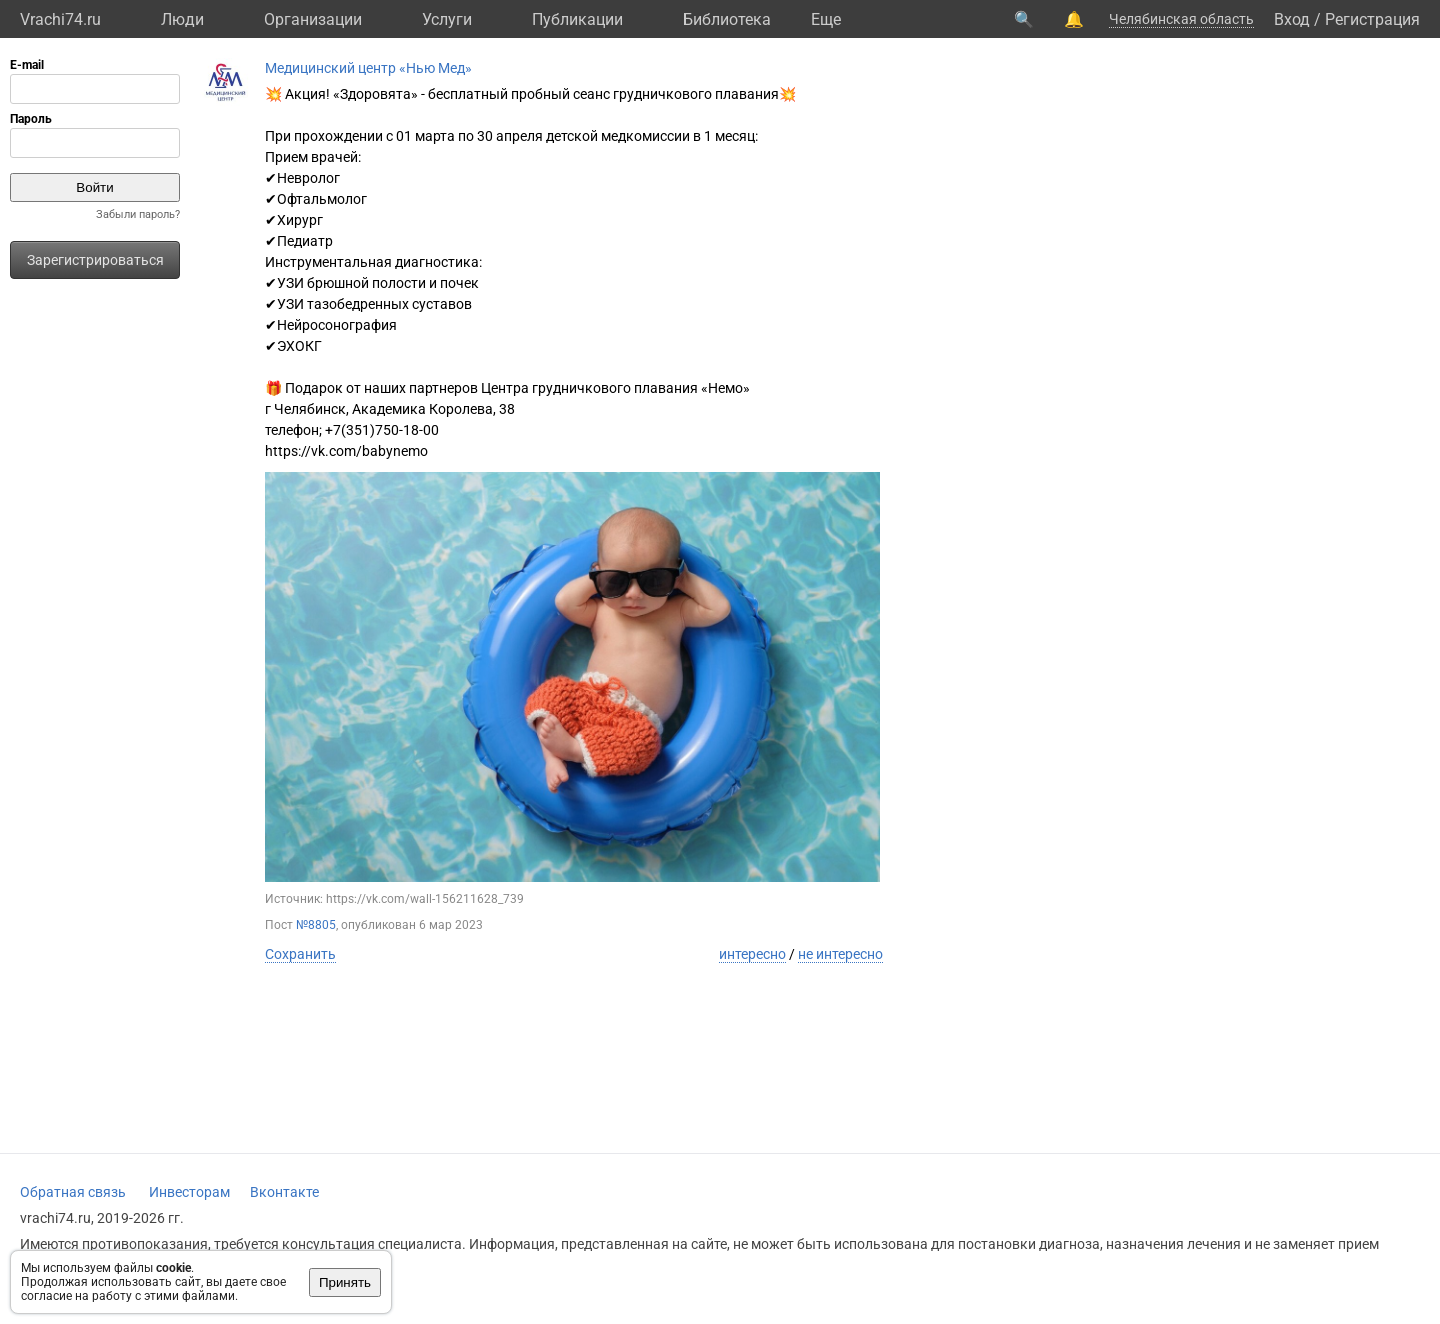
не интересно (840, 954)
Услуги (447, 19)
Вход (1292, 19)
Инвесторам (189, 1192)
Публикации (577, 19)
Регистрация (1372, 19)
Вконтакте (284, 1192)
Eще (826, 19)
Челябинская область (1181, 19)
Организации (313, 19)
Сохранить (300, 954)
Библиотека (727, 19)
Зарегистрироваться (95, 260)
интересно (752, 954)
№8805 (316, 925)
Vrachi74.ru (60, 19)
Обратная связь (73, 1192)
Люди (182, 19)
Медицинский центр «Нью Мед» (368, 68)
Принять (345, 1282)
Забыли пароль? (138, 214)
